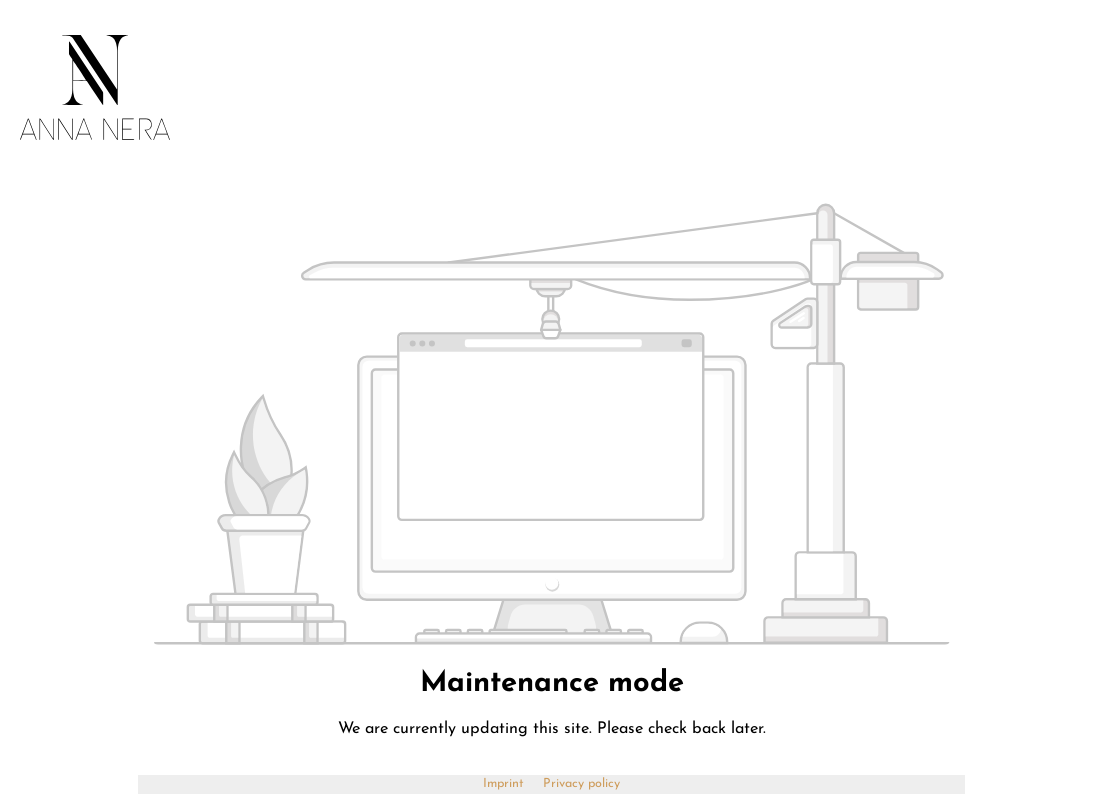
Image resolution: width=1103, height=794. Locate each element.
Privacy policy (581, 784)
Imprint (505, 784)
